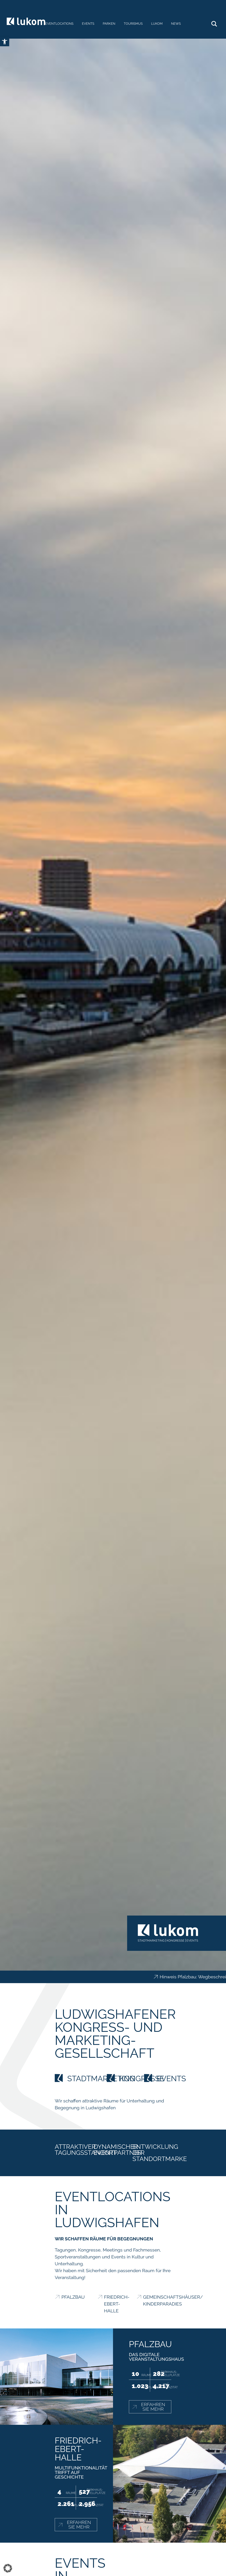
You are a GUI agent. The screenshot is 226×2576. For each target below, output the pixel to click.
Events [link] (88, 23)
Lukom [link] (157, 23)
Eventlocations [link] (59, 23)
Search (216, 22)
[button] (8, 2568)
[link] (4, 41)
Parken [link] (109, 23)
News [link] (176, 23)
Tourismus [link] (133, 23)
